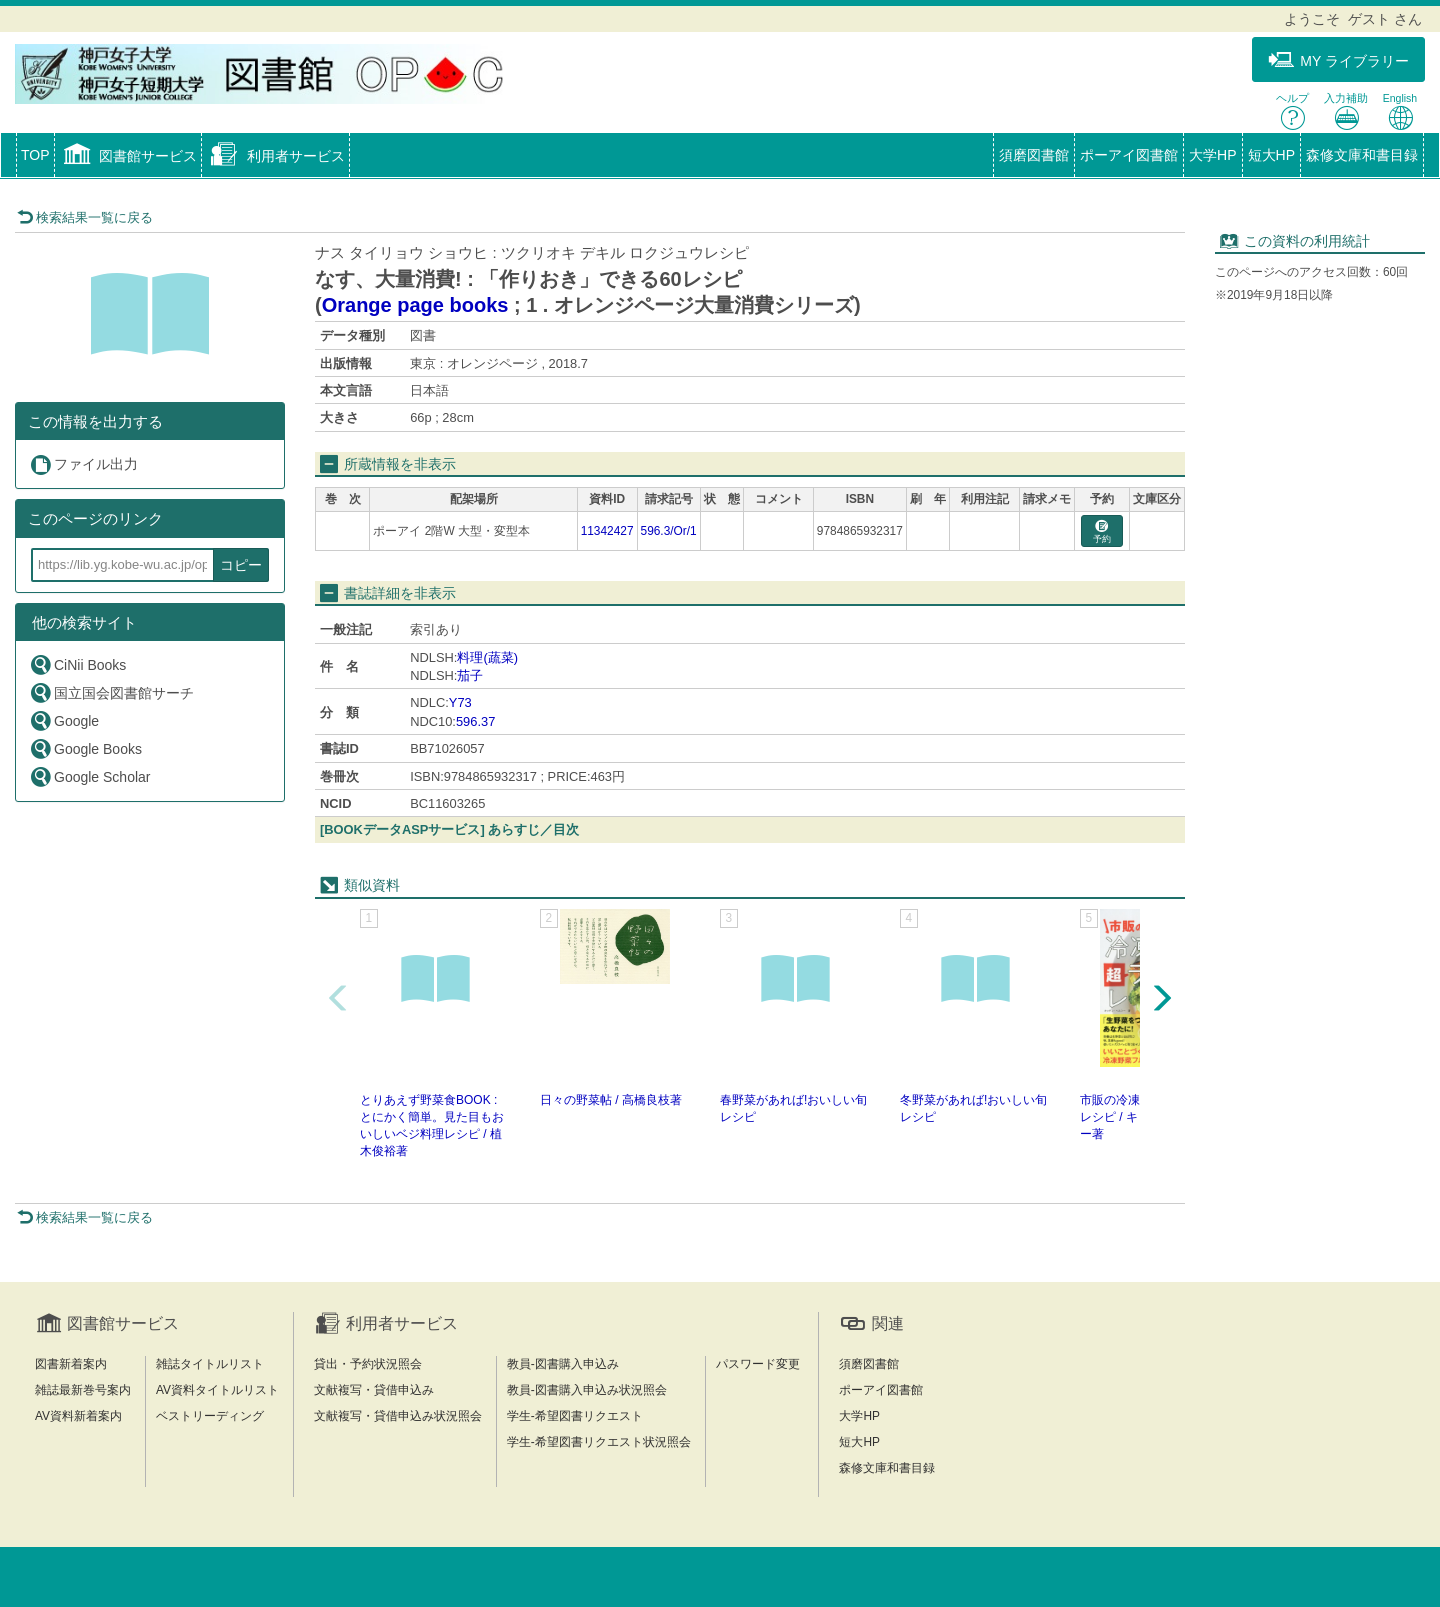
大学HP (1212, 155)
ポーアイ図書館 (1129, 155)
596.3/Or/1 (669, 531)
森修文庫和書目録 (1362, 155)
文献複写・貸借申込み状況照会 (398, 1416)
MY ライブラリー (1338, 60)
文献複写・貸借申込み (374, 1390)
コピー (241, 565)
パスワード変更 (758, 1364)
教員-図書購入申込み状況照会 (587, 1390)
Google (64, 720)
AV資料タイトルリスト (217, 1390)
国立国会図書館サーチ (111, 692)
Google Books (85, 748)
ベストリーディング (210, 1416)
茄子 (470, 675)
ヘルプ (1292, 111)
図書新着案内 (71, 1364)
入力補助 (1346, 111)
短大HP (1271, 155)
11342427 (607, 531)
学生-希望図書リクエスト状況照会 (599, 1442)
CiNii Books (77, 664)
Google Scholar (90, 776)
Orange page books (415, 305)
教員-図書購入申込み (563, 1364)
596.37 (475, 721)
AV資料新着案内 (78, 1416)
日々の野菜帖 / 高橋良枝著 (611, 1100)
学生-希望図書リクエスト (575, 1416)
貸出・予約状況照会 (368, 1364)
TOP (35, 155)
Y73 (460, 702)
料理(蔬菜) (487, 657)
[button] (128, 157)
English (1400, 111)
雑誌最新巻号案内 (83, 1390)
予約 (1102, 532)
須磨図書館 (1034, 155)
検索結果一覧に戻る (85, 217)
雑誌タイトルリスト (210, 1364)
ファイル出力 (83, 464)
